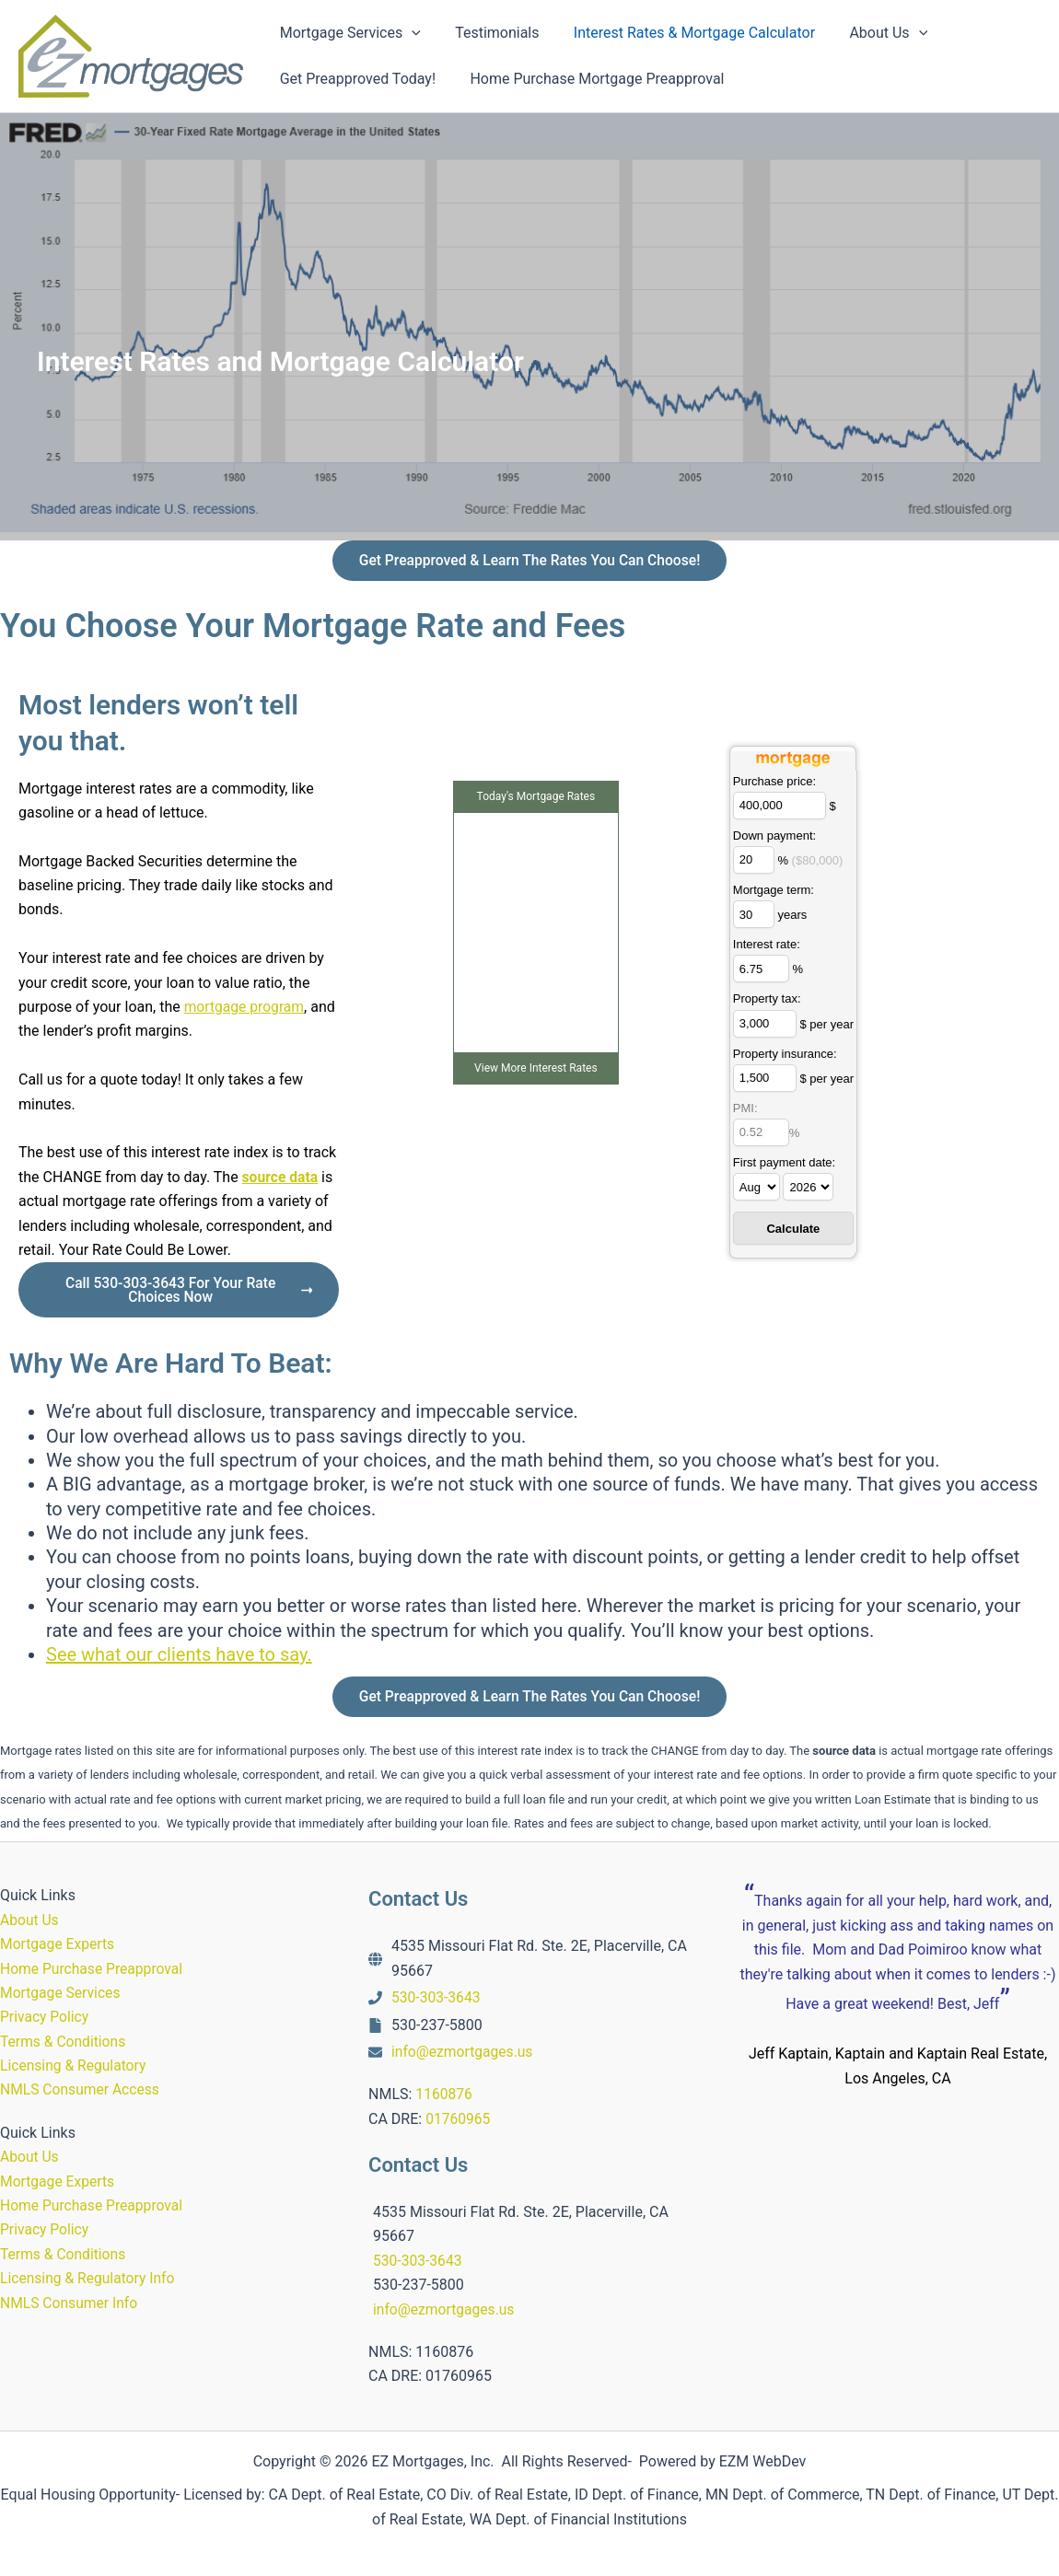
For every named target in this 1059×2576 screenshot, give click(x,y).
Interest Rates (564, 1070)
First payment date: (784, 1165)
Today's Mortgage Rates (536, 799)
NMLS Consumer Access (81, 2089)
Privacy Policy (45, 2016)
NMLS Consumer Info (70, 2303)
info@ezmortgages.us (463, 2051)
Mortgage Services (61, 1993)
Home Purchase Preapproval (93, 1969)
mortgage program (246, 1008)
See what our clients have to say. (179, 1658)
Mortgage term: (773, 892)
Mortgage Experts (58, 1944)
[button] (410, 33)
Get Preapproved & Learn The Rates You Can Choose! (529, 561)
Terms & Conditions (64, 2041)
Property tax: (767, 1001)
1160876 (444, 2094)
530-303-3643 (437, 1997)
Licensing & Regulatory (74, 2065)
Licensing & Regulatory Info (89, 2278)
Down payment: (774, 838)
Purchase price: (774, 784)
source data (281, 1179)
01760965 (458, 2119)
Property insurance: (785, 1055)
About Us (30, 1920)
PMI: (745, 1111)
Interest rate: (766, 947)
